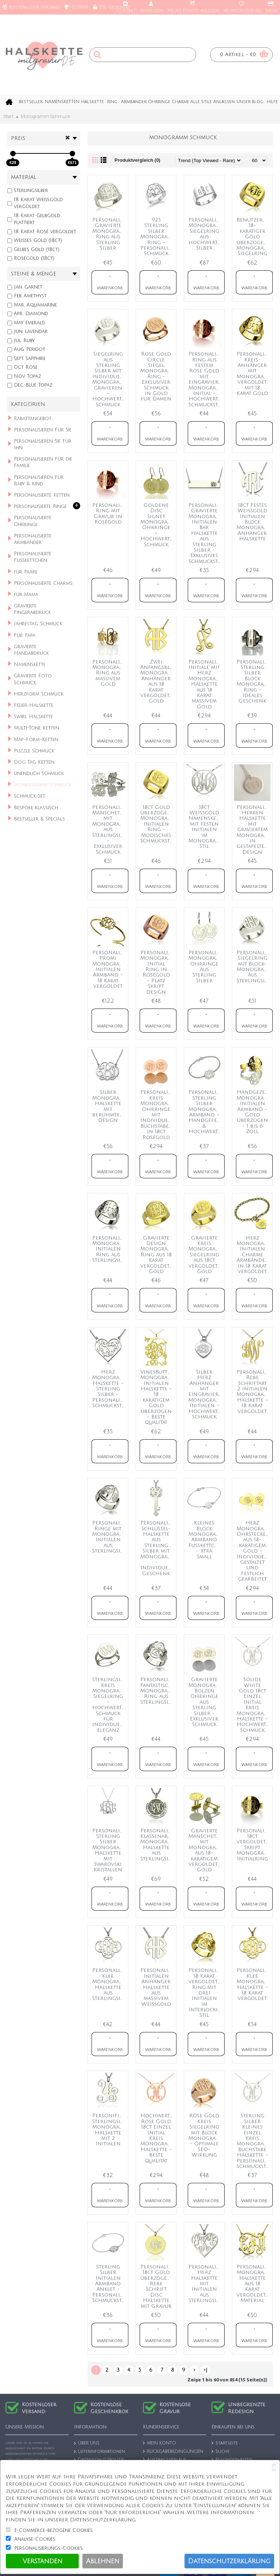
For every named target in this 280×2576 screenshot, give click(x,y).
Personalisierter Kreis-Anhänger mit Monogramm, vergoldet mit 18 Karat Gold (254, 373)
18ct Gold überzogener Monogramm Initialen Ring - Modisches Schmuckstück (157, 823)
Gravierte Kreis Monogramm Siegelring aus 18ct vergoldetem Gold (205, 1254)
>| (205, 2370)
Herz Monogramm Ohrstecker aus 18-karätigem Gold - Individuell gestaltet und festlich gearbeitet (254, 1551)
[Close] (274, 2467)
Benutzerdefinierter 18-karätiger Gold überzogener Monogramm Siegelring (254, 236)
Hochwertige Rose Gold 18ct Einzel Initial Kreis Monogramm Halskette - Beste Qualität (157, 2138)
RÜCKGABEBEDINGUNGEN (173, 2451)
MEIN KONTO (159, 2443)
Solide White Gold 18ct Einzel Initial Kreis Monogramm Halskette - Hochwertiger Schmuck (254, 1705)
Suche (220, 2451)
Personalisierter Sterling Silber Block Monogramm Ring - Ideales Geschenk (254, 681)
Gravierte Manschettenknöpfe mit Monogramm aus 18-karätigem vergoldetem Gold (205, 1850)
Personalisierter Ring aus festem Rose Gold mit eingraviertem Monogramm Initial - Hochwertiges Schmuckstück (205, 379)
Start (8, 116)
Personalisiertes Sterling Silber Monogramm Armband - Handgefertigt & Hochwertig (205, 1111)
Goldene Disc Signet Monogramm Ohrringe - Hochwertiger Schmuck (157, 524)
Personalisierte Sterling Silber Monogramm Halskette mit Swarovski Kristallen (109, 1850)
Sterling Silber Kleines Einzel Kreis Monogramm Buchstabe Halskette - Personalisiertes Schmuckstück (254, 2141)
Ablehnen (102, 2561)
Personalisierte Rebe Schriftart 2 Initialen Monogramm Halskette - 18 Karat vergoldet (254, 1391)
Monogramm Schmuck (45, 116)
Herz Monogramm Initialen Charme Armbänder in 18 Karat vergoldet (254, 1254)
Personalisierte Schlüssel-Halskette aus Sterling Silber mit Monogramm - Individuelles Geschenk (157, 1548)
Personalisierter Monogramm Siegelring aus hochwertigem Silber (205, 234)
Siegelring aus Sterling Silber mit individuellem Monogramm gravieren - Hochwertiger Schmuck (109, 379)
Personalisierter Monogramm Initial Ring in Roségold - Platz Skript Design (157, 972)
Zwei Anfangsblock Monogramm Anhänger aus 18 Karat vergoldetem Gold (157, 681)
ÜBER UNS (87, 2443)
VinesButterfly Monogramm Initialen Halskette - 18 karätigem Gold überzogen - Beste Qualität (157, 1397)
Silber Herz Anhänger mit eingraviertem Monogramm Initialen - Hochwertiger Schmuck (205, 1394)
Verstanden (42, 2561)
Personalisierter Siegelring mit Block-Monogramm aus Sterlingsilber (254, 966)
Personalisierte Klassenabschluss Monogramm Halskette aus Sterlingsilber (157, 1844)
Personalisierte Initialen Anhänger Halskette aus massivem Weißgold (157, 1987)
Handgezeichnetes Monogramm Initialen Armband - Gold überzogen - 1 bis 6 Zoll (254, 1111)
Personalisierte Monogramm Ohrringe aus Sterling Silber (205, 966)
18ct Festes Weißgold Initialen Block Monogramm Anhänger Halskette (254, 521)
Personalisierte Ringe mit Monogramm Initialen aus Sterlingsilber (109, 1537)
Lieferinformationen (99, 2452)
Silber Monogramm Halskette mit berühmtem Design (109, 1106)
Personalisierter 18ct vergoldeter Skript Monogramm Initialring (254, 1844)
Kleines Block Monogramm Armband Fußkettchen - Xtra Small (205, 1539)
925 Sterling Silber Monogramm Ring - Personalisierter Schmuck (157, 236)
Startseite (224, 2443)
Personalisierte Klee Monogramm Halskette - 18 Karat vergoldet (254, 1984)
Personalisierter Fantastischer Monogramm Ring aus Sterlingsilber (157, 1691)
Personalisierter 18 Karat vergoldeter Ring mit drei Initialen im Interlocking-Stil (205, 1993)
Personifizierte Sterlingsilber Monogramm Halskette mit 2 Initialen (109, 2129)
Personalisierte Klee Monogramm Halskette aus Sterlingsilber (109, 1984)
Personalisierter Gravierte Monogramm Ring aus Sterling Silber (109, 234)
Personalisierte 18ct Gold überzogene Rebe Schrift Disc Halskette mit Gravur (157, 2286)
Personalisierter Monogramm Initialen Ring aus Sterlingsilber (109, 1249)
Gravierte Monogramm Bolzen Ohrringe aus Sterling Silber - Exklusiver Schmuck (205, 1702)
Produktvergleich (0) (137, 160)
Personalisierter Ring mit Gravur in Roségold (109, 513)
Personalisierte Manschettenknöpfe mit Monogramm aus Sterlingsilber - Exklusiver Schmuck (109, 829)
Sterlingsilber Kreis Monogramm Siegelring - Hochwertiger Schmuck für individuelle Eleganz (109, 1705)
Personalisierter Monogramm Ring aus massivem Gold (109, 673)
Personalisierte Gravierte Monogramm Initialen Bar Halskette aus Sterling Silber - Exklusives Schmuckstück (205, 533)
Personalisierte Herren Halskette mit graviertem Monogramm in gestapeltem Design (254, 829)
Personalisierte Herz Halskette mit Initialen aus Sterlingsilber (205, 2283)
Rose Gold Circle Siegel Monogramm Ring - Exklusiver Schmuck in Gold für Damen (157, 376)
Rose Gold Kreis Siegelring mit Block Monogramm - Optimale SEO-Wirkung (205, 2135)
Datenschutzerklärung (229, 2561)
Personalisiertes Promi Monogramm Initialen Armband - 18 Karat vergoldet (109, 969)
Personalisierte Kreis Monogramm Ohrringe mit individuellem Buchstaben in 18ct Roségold (157, 1114)
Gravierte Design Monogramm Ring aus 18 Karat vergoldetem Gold (157, 1254)
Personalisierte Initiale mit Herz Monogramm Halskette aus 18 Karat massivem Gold (205, 684)
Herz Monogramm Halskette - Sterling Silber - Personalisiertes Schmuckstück (109, 1388)
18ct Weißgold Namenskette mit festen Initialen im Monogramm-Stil (205, 826)
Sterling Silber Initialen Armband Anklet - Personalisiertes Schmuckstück (109, 2283)
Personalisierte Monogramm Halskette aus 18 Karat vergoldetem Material (254, 2283)
